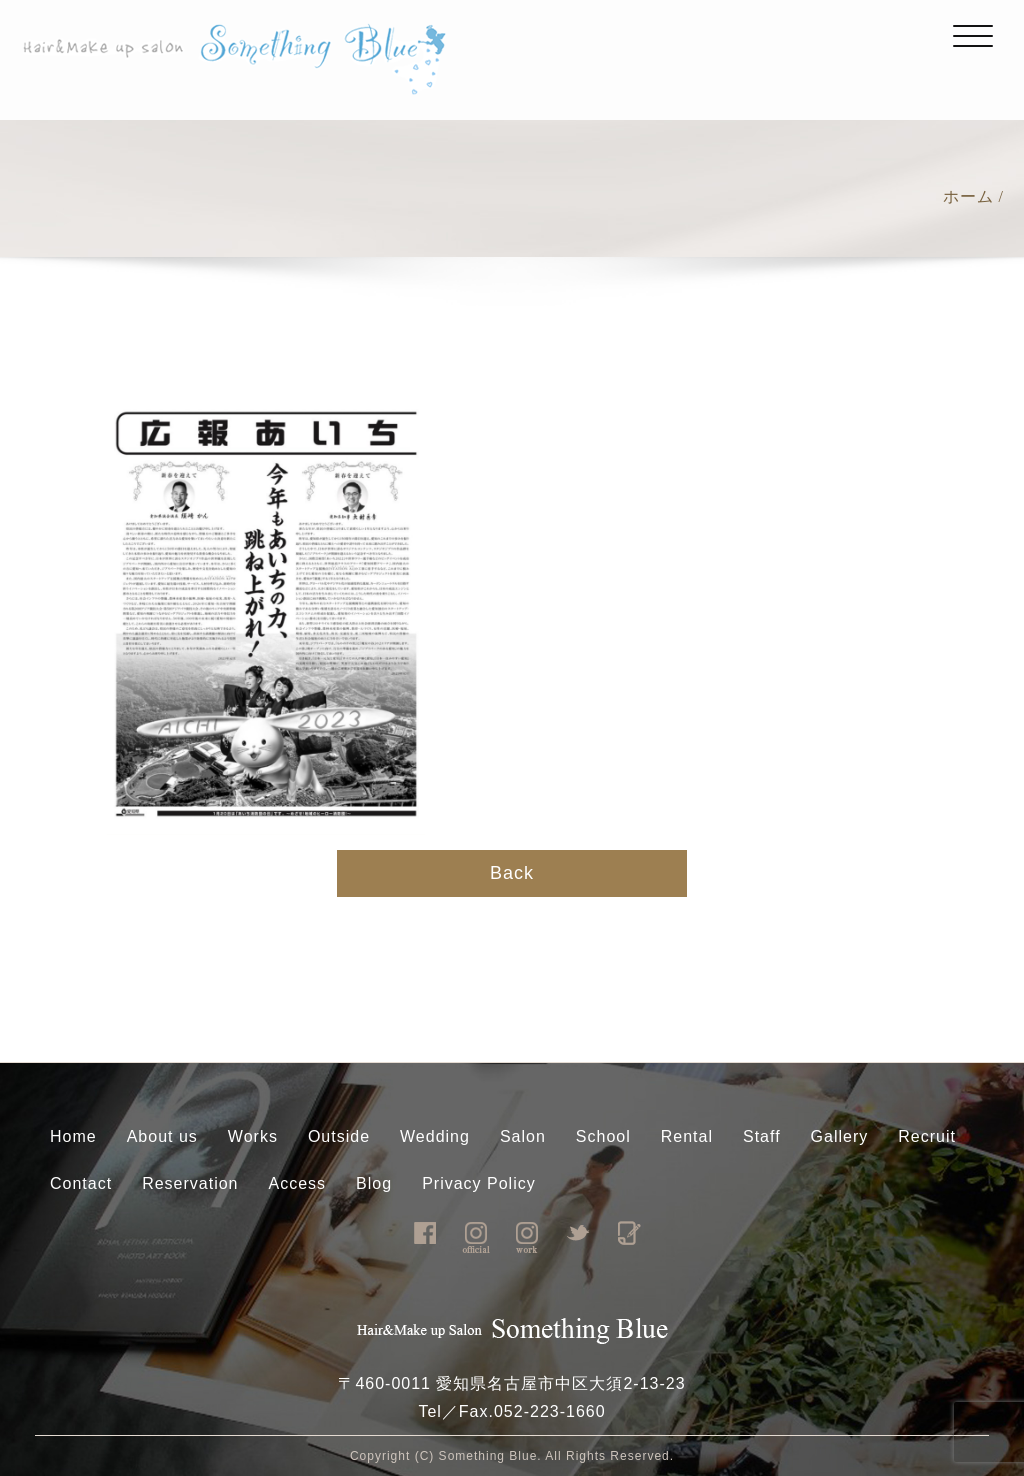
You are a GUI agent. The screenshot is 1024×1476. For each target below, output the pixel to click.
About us (162, 1136)
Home (73, 1136)
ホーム (968, 196)
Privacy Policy (479, 1183)
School (603, 1136)
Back (512, 873)
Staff (762, 1136)
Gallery (840, 1136)
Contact (81, 1183)
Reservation (190, 1183)
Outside (339, 1136)
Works (253, 1136)
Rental (687, 1136)
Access (298, 1183)
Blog (374, 1183)
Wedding (435, 1136)
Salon (523, 1136)
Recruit (927, 1136)
